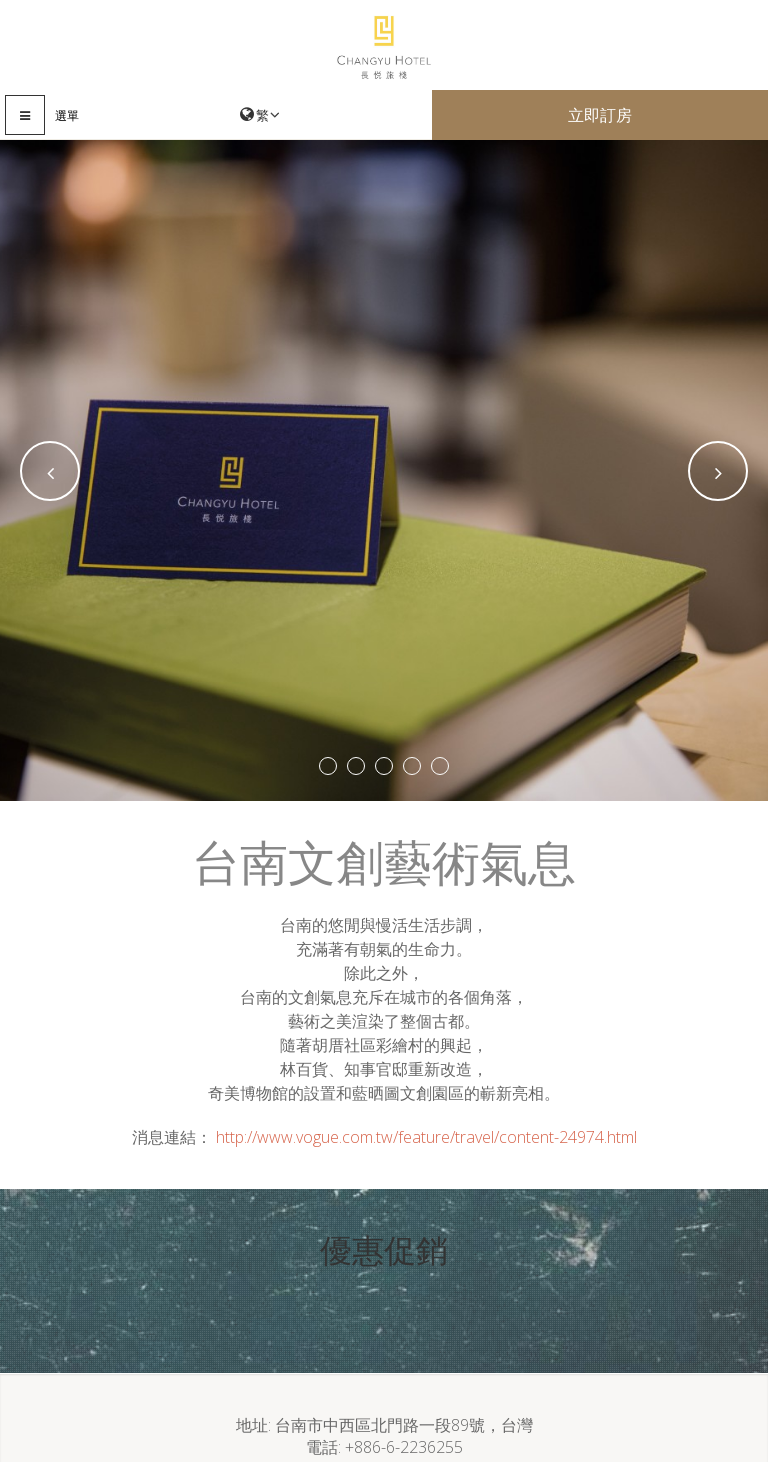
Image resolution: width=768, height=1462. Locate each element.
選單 (67, 115)
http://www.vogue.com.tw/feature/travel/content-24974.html (426, 1137)
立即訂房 (600, 115)
